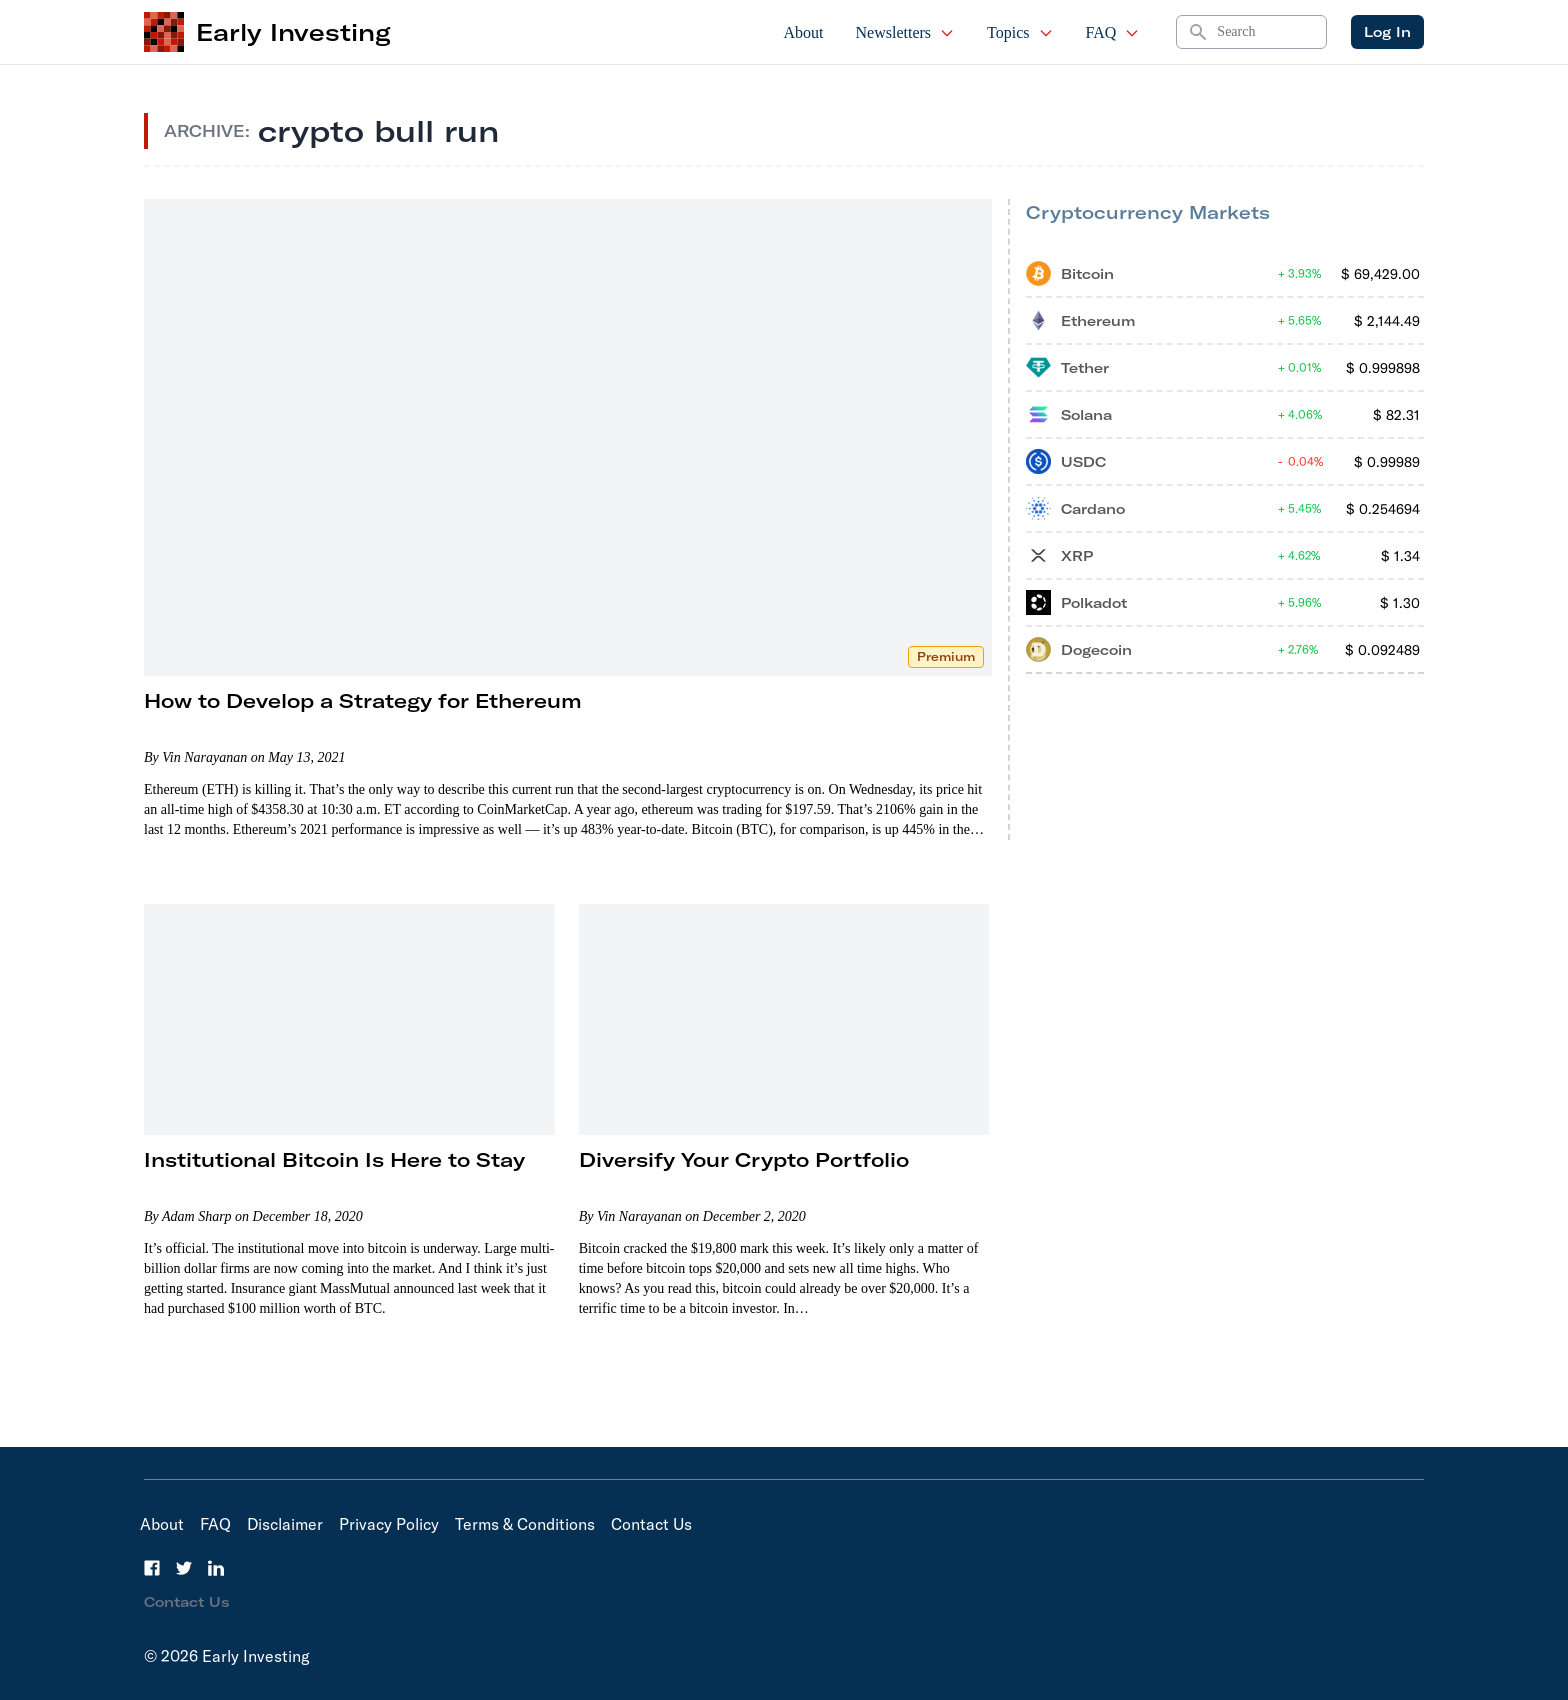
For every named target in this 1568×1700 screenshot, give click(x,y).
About (804, 32)
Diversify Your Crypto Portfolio (744, 1159)
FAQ (1113, 32)
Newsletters (906, 32)
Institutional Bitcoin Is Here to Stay (334, 1159)
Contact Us (651, 1524)
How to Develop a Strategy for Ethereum (363, 700)
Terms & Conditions (525, 1524)
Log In (1387, 32)
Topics (1020, 32)
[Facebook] (152, 1568)
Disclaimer (285, 1524)
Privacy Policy (389, 1524)
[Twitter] (184, 1568)
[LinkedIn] (216, 1568)
